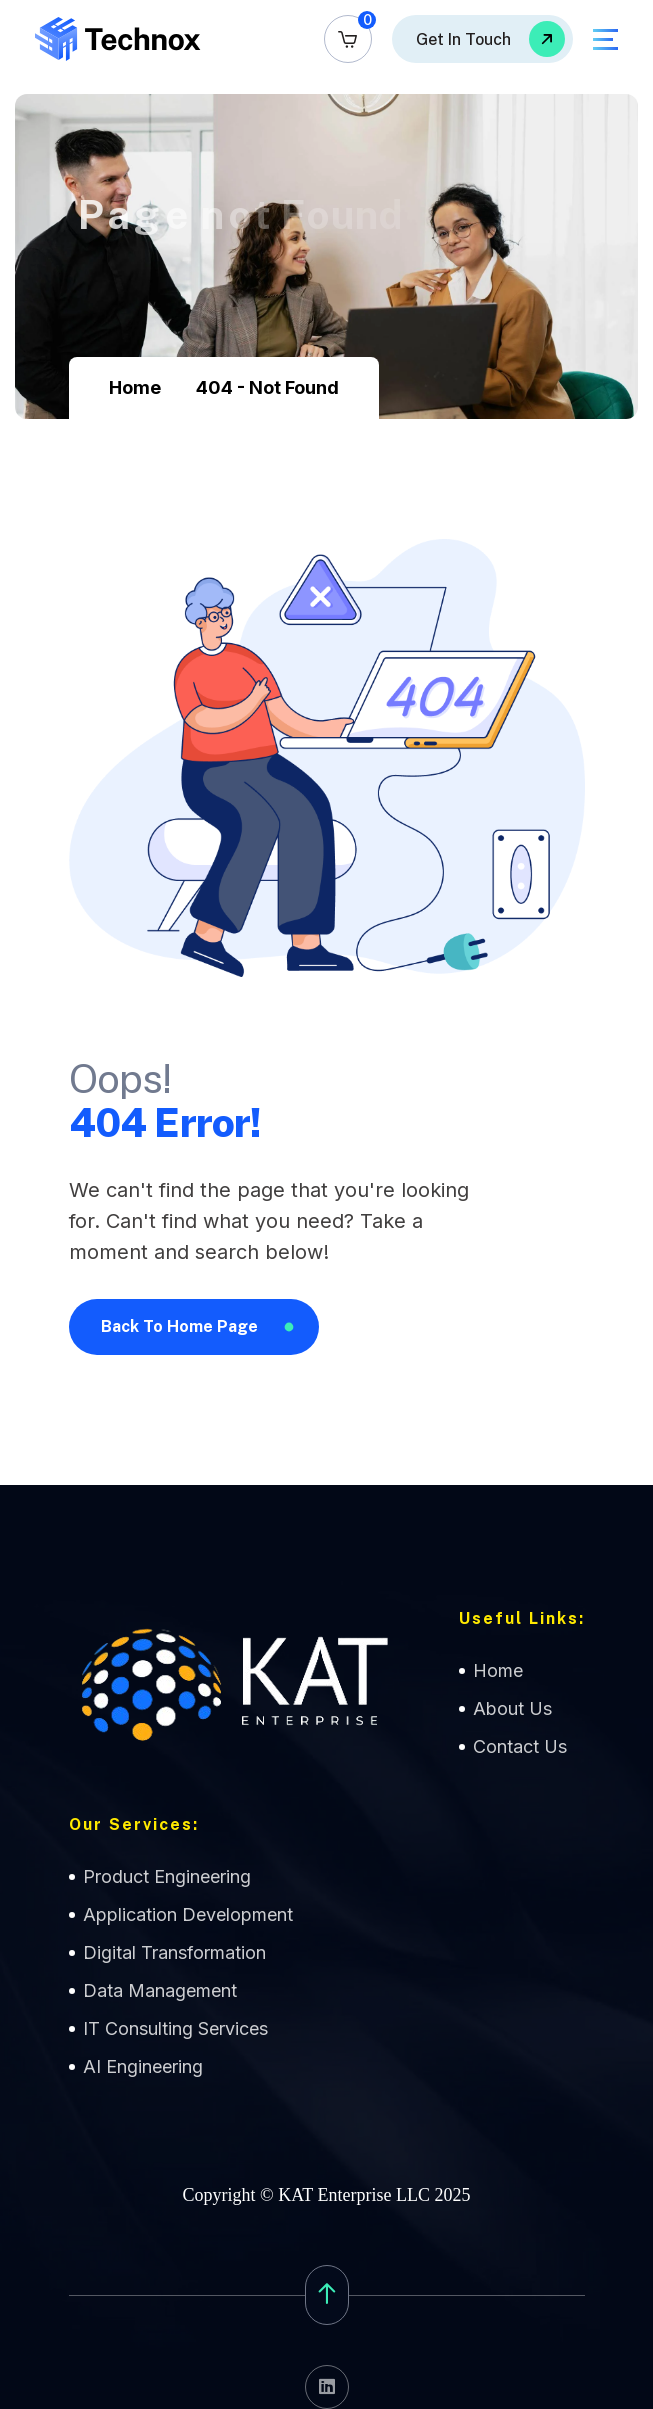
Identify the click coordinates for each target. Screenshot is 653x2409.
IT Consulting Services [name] (175, 2028)
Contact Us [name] (520, 1746)
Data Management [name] (160, 1990)
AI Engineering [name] (143, 2066)
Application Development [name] (188, 1914)
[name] (348, 39)
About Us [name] (512, 1708)
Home (135, 387)
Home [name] (498, 1670)
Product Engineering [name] (167, 1876)
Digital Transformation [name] (174, 1952)
